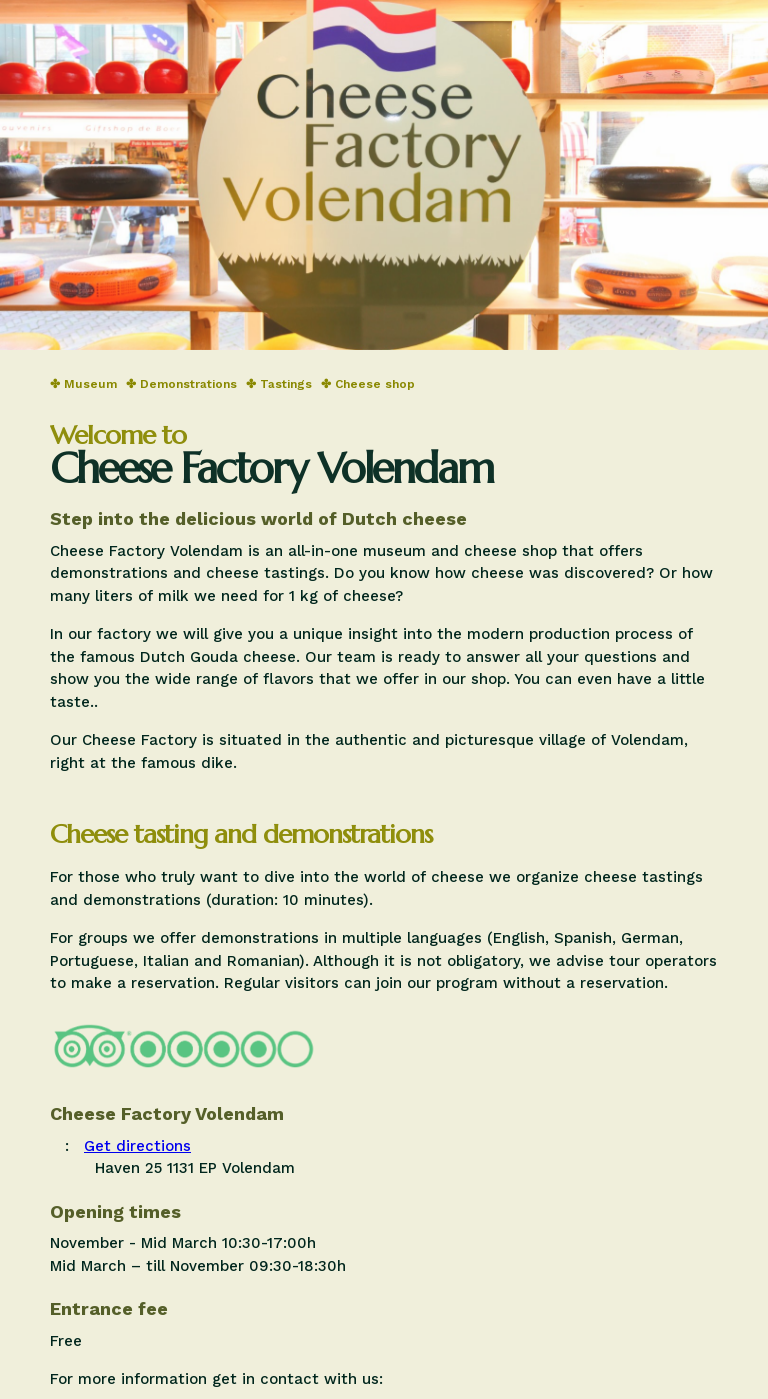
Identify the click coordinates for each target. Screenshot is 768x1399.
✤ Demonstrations (181, 384)
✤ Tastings (279, 384)
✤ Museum (83, 384)
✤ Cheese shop (368, 384)
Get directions (137, 1146)
